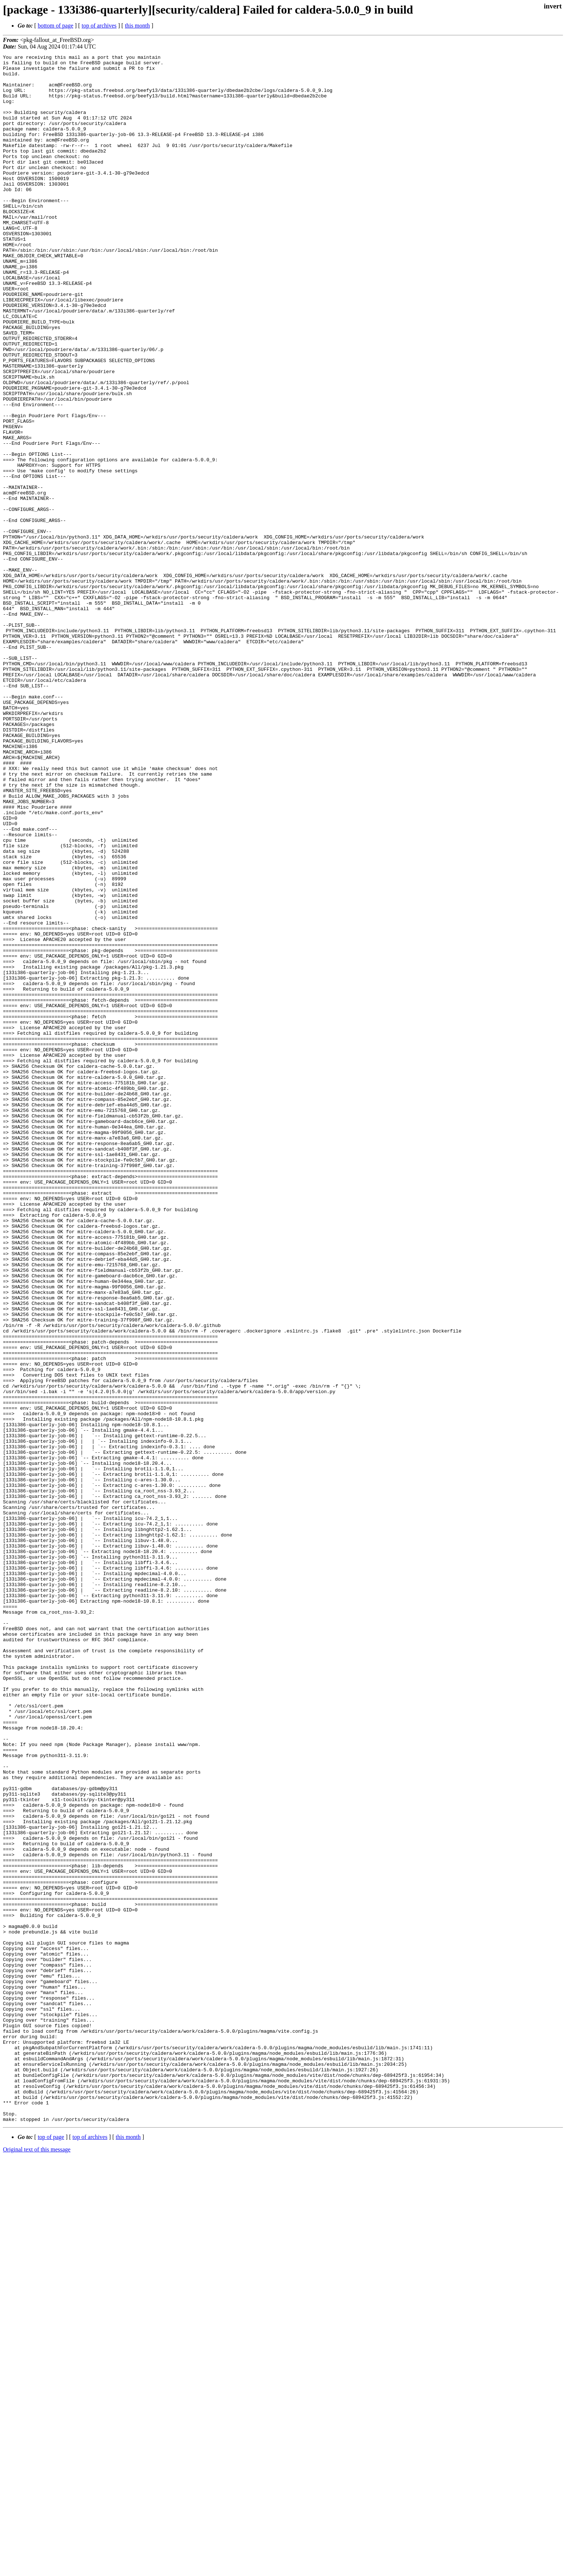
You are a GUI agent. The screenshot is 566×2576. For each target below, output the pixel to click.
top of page (51, 2550)
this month (137, 25)
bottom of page (55, 25)
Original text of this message (37, 2563)
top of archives (99, 25)
